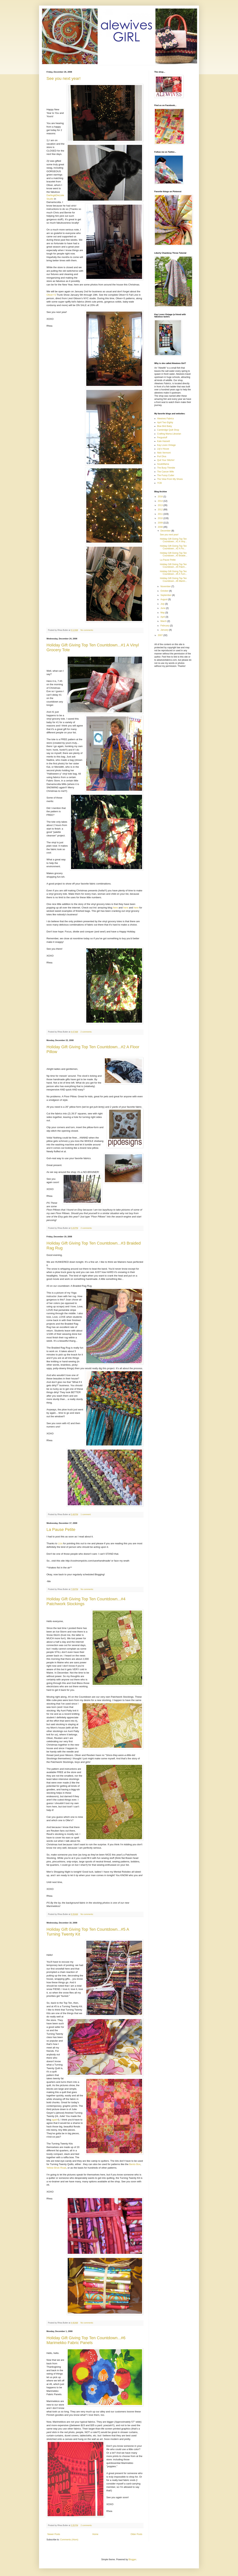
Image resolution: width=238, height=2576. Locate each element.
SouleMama (163, 464)
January (164, 630)
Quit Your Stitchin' (166, 460)
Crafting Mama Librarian (169, 433)
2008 (160, 527)
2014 (160, 501)
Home (95, 2534)
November (165, 586)
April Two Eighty (165, 422)
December (165, 530)
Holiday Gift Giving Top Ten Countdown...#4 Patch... (173, 565)
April (162, 617)
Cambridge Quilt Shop (168, 430)
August (164, 599)
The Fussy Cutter (165, 475)
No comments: (87, 630)
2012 (160, 509)
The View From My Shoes (170, 479)
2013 (160, 505)
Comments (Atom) (69, 2539)
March (163, 621)
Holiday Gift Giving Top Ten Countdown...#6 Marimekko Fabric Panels (86, 2340)
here (115, 907)
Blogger (132, 2559)
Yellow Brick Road (56, 2167)
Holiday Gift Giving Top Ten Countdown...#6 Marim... (173, 579)
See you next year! (63, 78)
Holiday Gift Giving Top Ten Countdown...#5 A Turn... (173, 572)
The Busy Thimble (166, 467)
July (162, 604)
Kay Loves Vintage (166, 445)
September (166, 595)
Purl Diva (161, 456)
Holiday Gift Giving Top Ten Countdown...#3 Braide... (173, 554)
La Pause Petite (60, 1529)
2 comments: (87, 1032)
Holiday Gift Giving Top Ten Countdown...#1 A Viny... (173, 540)
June (163, 608)
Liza (60, 1543)
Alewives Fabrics (165, 418)
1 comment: (86, 1514)
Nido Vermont (164, 452)
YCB (159, 483)
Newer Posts (53, 2534)
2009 (160, 522)
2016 (160, 496)
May (162, 612)
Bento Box (135, 2164)
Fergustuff (162, 437)
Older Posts (136, 2534)
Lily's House (163, 449)
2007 (160, 635)
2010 (160, 518)
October (164, 591)
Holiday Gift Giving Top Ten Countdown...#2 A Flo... (173, 547)
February (165, 625)
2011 (160, 514)
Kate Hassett (163, 441)
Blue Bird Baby (164, 426)
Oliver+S (51, 294)
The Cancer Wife (165, 471)
